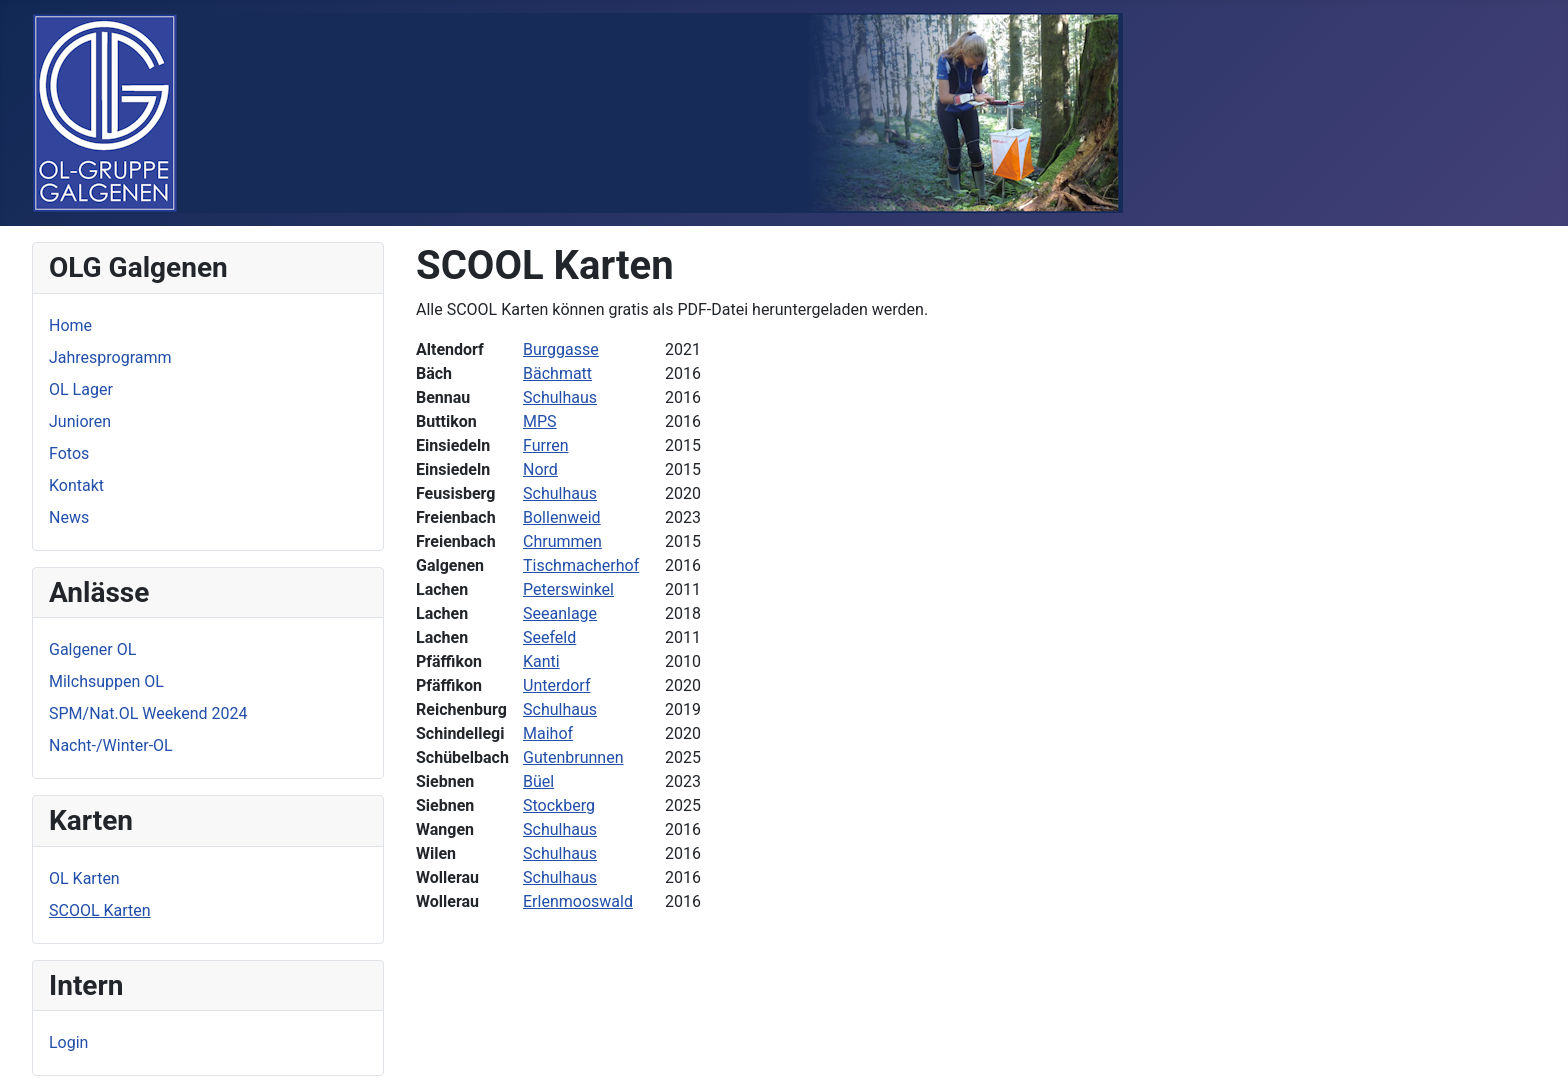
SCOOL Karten (100, 910)
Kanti (541, 661)
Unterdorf (556, 685)
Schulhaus (560, 397)
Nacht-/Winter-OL (111, 745)
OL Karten (84, 878)
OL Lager (81, 389)
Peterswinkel (568, 589)
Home (70, 325)
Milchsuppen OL (106, 681)
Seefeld (549, 637)
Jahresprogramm (110, 357)
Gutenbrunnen (573, 757)
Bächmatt (557, 373)
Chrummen (562, 541)
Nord (540, 469)
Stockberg (559, 805)
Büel (538, 781)
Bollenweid (562, 517)
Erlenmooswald (578, 901)
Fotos (69, 453)
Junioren (80, 421)
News (69, 517)
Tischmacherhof (581, 565)
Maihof (548, 733)
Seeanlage (560, 613)
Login (68, 1042)
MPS (540, 421)
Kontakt (76, 485)
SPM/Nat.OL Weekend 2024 (148, 713)
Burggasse (561, 349)
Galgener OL (92, 649)
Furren (546, 445)
